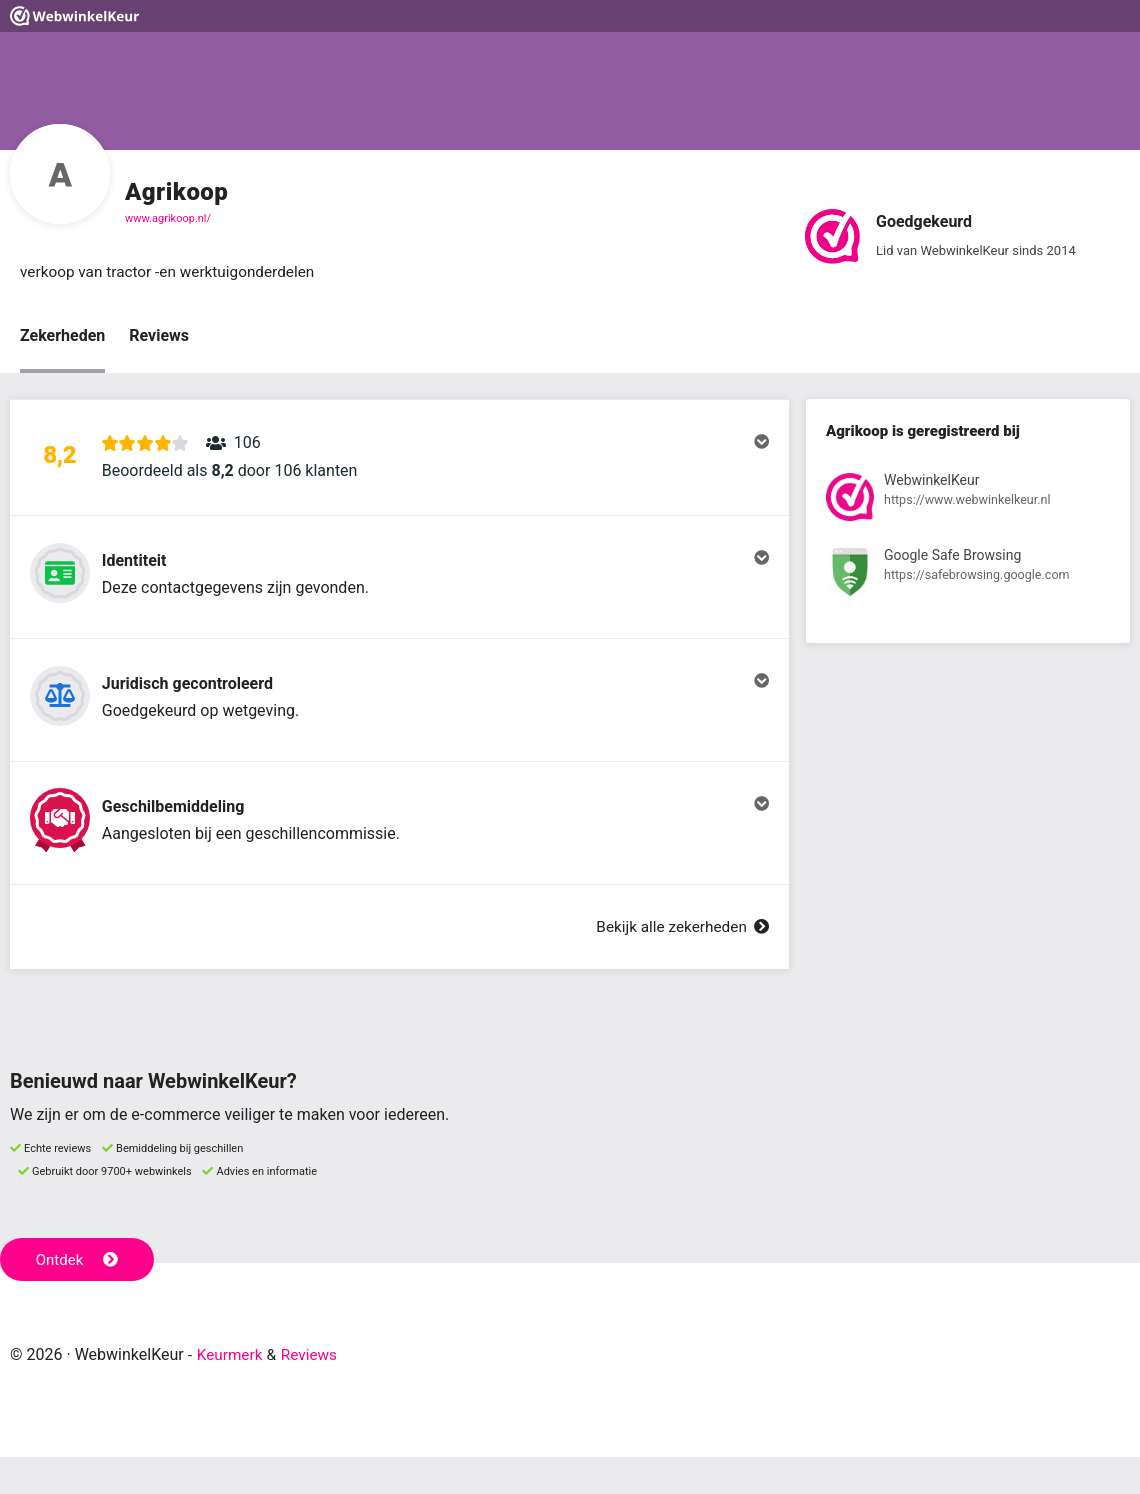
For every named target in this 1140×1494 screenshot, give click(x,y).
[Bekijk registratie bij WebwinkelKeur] (968, 501)
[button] (399, 463)
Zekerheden (62, 336)
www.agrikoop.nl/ (168, 218)
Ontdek (78, 1296)
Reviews (159, 336)
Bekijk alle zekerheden (679, 963)
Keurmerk (231, 1391)
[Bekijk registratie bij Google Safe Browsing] (968, 576)
